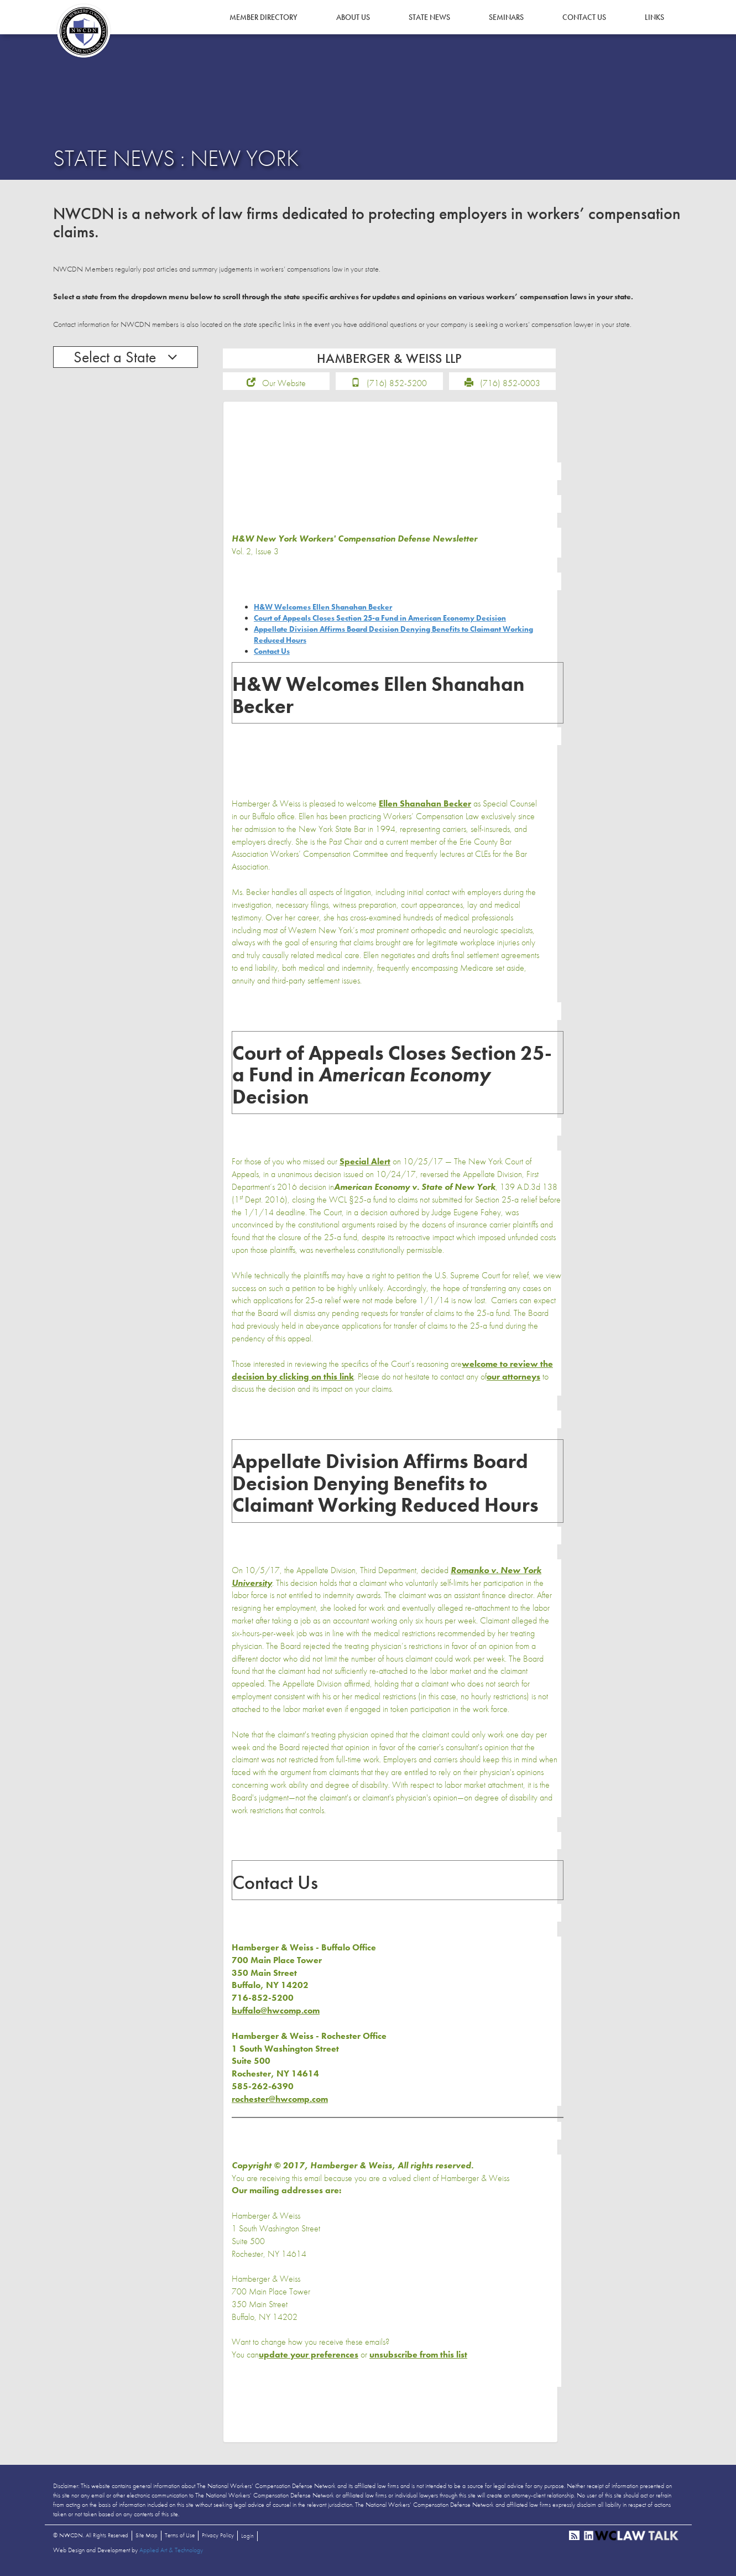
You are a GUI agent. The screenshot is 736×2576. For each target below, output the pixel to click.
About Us (353, 17)
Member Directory (263, 17)
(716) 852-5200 (397, 387)
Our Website (284, 387)
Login (247, 2540)
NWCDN (83, 31)
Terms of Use (180, 2539)
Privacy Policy (218, 2539)
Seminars (506, 17)
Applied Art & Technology (171, 2554)
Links (654, 17)
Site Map (146, 2539)
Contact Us (584, 17)
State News (429, 17)
